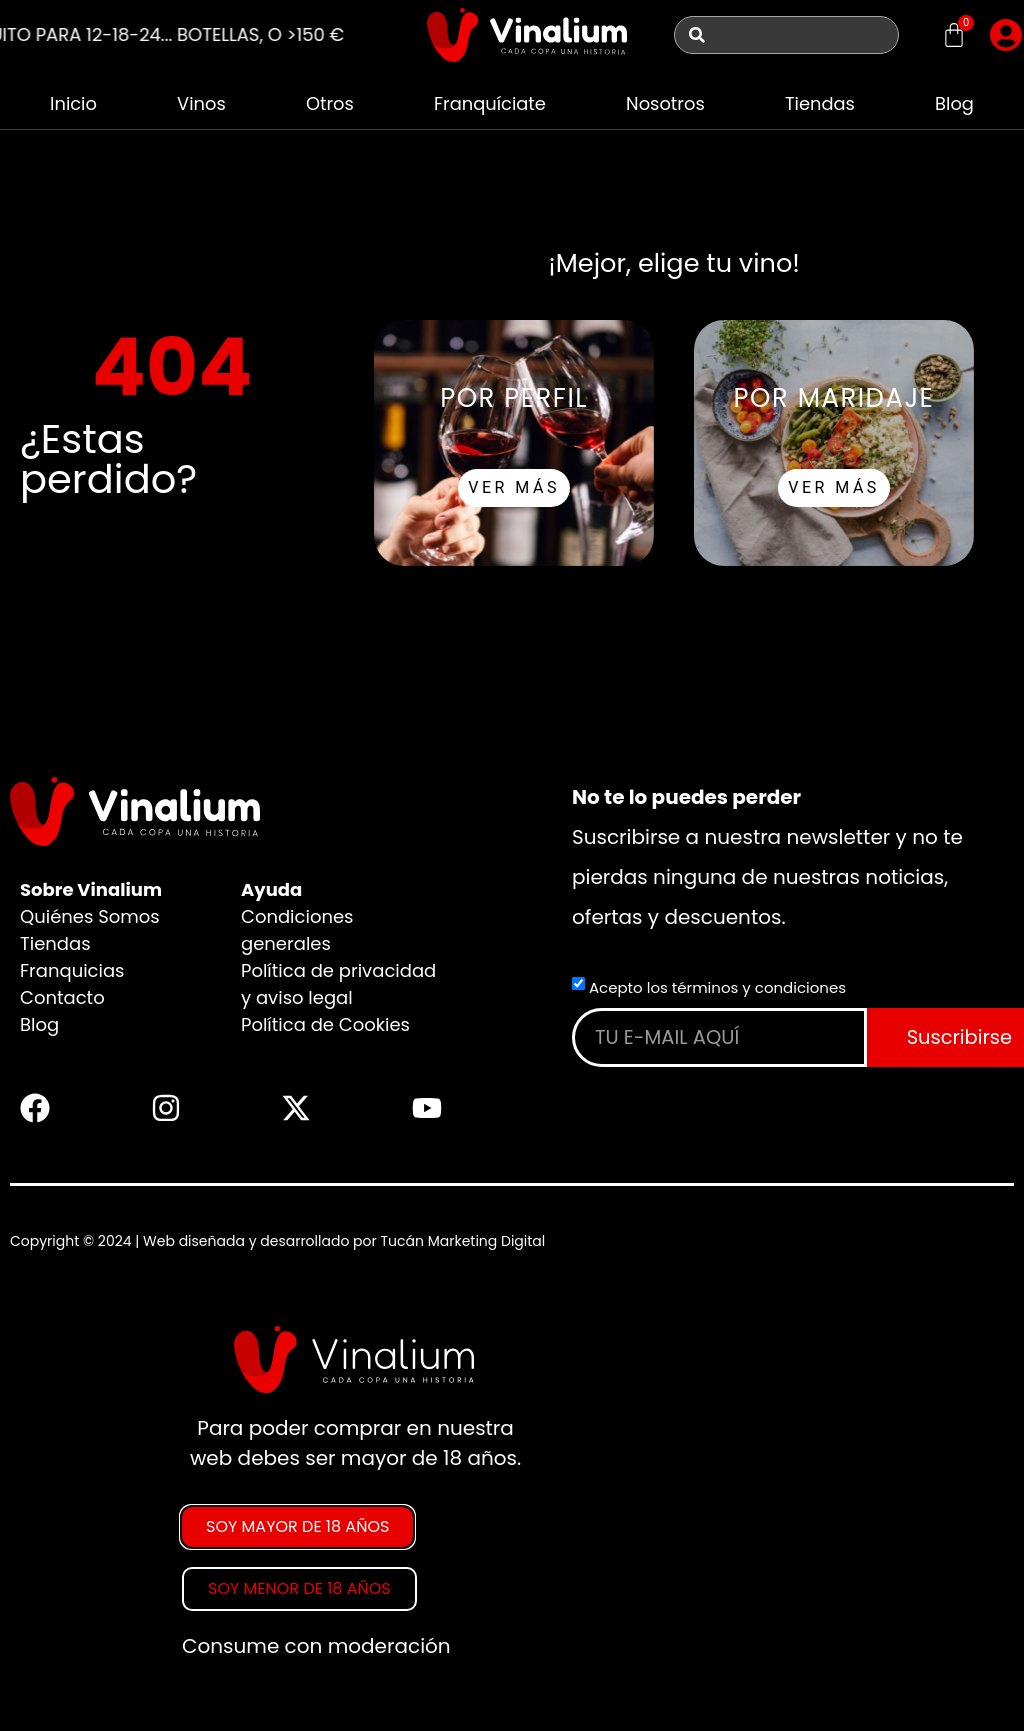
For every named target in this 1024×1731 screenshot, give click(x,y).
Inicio (73, 103)
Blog (954, 103)
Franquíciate (489, 103)
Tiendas (820, 103)
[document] (512, 1501)
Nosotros (665, 103)
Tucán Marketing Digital (462, 1241)
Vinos (201, 103)
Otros (329, 103)
